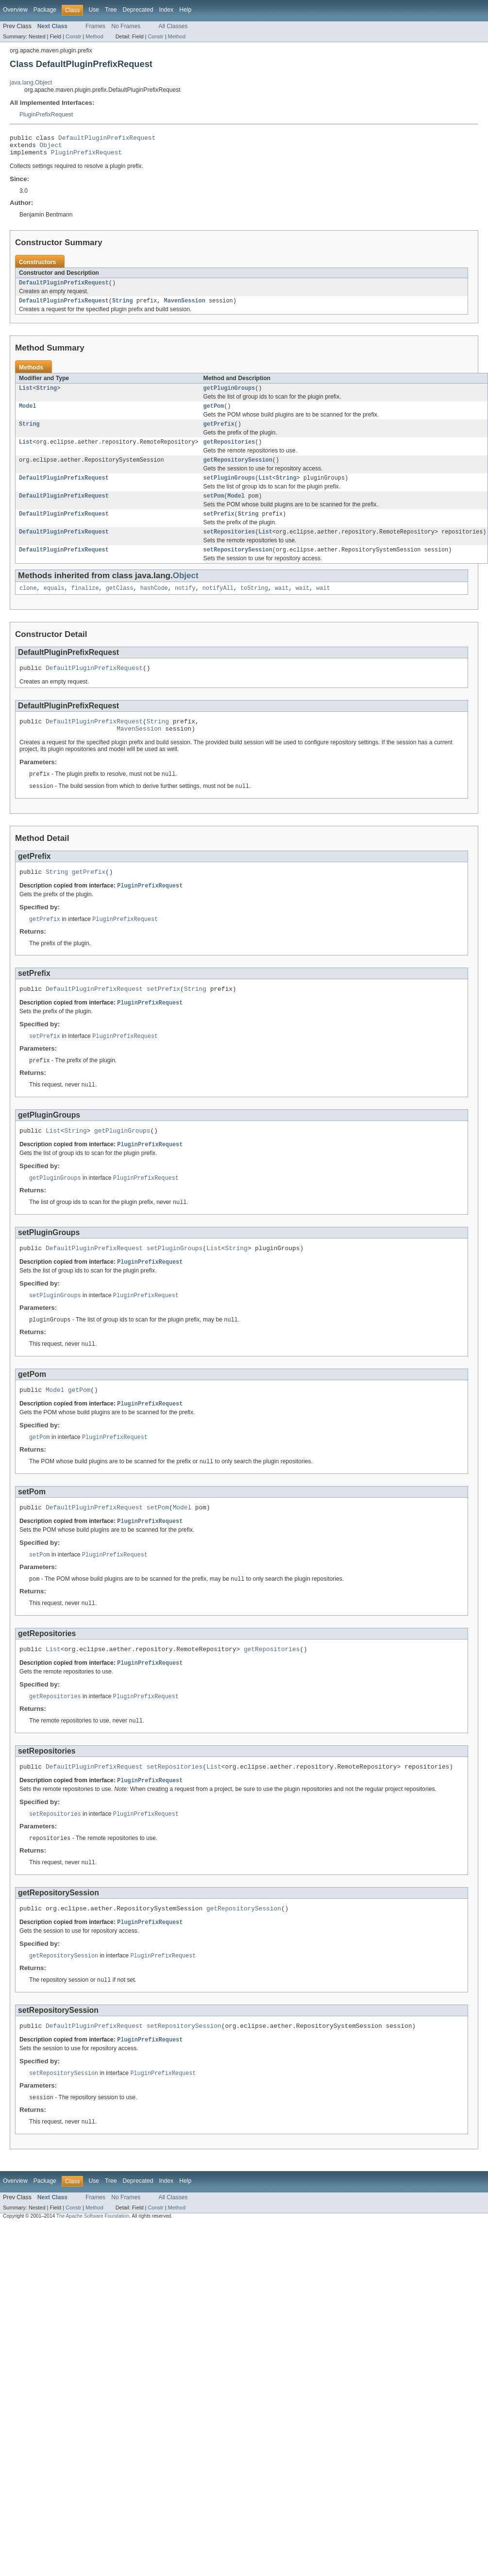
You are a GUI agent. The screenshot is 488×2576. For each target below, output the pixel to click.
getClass (120, 605)
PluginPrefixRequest (46, 114)
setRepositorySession (237, 565)
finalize (85, 605)
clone (28, 605)
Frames (95, 26)
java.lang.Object (31, 82)
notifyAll (218, 605)
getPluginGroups (229, 395)
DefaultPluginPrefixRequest (106, 138)
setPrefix (219, 528)
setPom (213, 509)
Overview (15, 9)
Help (185, 9)
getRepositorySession (237, 471)
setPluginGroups (229, 490)
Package (45, 9)
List (26, 395)
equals (54, 605)
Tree (111, 9)
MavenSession (184, 307)
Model (27, 414)
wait (281, 605)
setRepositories (229, 547)
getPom (213, 414)
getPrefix (219, 433)
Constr (73, 36)
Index (166, 9)
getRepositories (229, 452)
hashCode (154, 605)
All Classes (172, 26)
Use (93, 9)
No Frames (125, 26)
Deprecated (138, 9)
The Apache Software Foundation (92, 2269)
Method (94, 36)
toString (254, 605)
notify (185, 605)
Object (51, 147)
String (122, 307)
